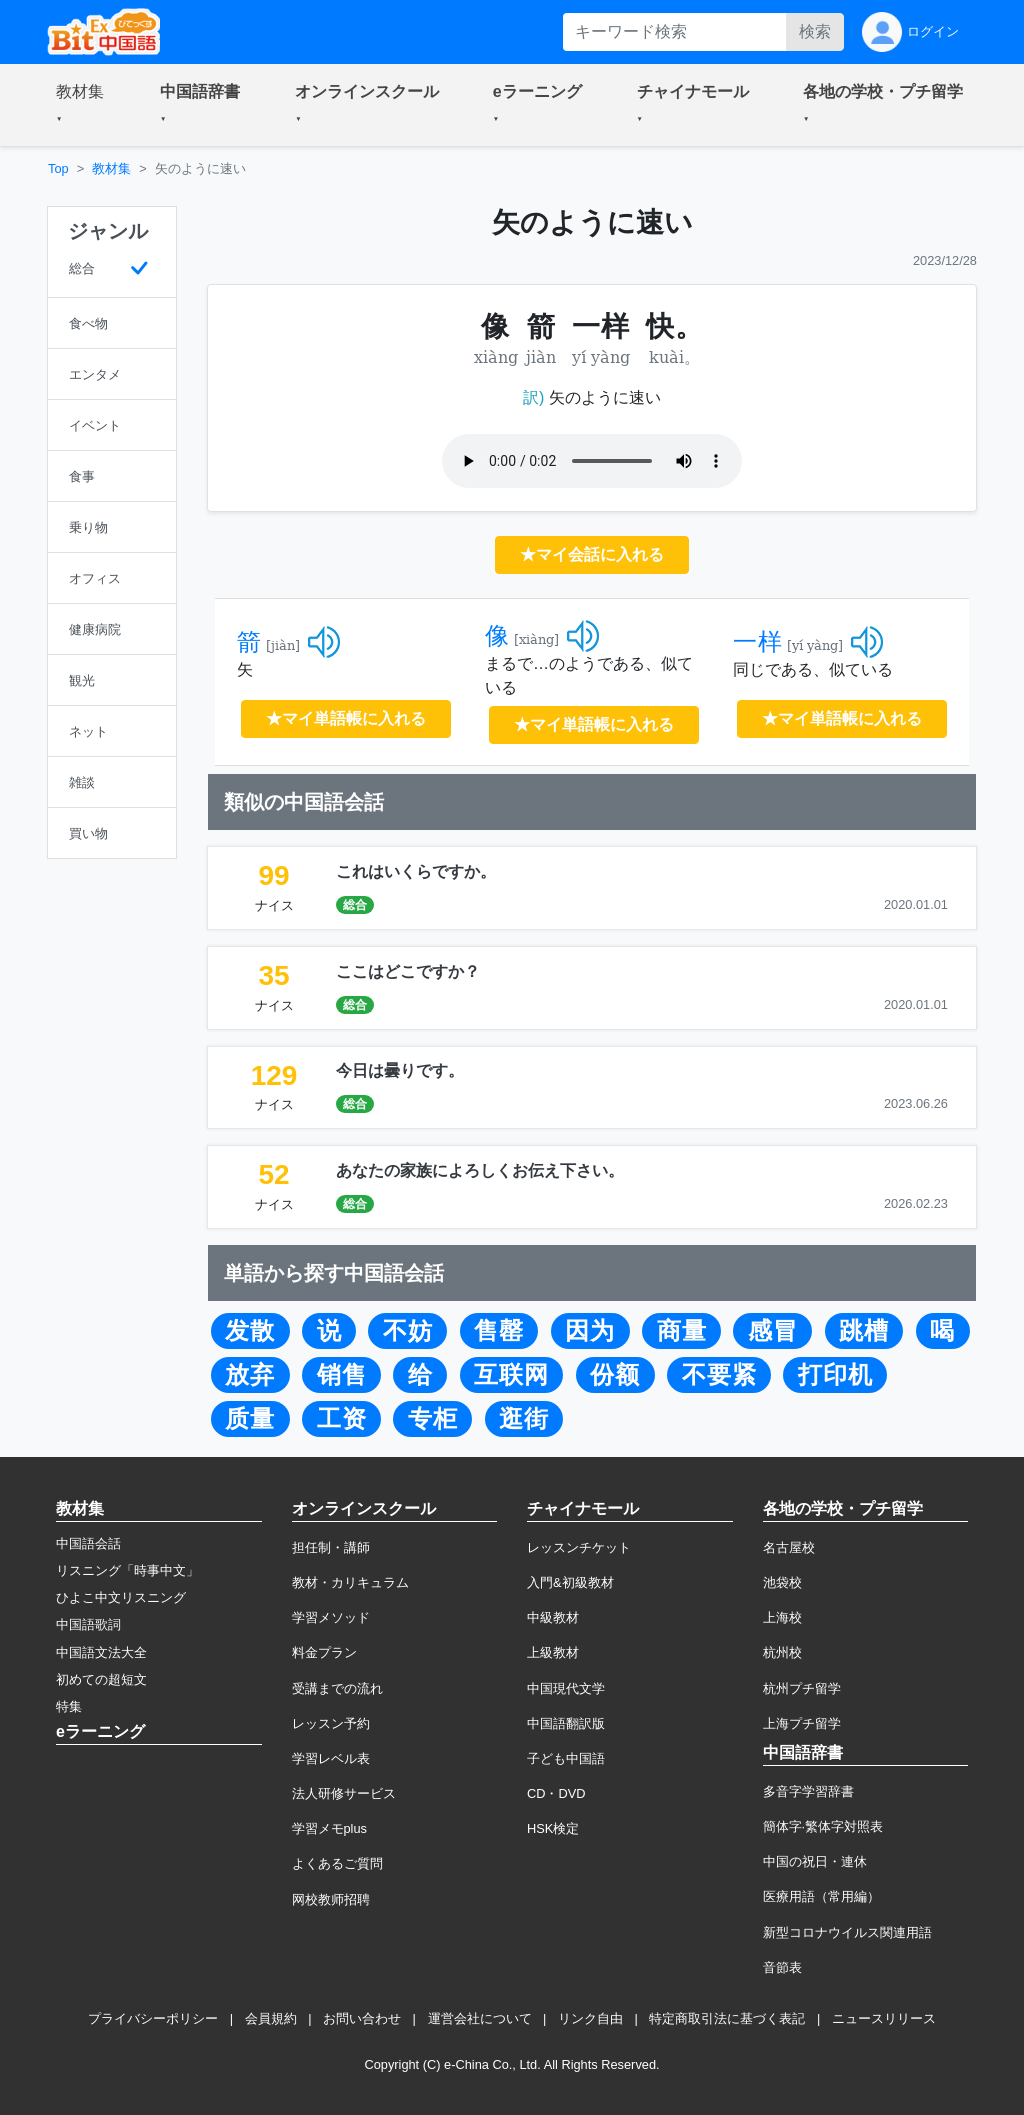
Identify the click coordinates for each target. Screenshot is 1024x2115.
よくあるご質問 (337, 1863)
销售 (342, 1375)
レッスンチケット (579, 1547)
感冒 (773, 1331)
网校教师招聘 (331, 1899)
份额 (615, 1375)
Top (58, 168)
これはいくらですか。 (416, 871)
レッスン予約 (331, 1723)
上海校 (782, 1617)
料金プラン (324, 1652)
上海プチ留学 (802, 1723)
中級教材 (553, 1617)
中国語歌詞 (88, 1624)
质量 (250, 1419)
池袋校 (782, 1582)
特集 (69, 1706)
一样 (758, 642)
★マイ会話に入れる (592, 554)
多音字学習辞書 (808, 1791)
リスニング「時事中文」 (127, 1570)
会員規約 (271, 2018)
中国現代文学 (566, 1688)
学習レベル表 (331, 1758)
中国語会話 (88, 1543)
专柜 (433, 1419)
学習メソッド (331, 1617)
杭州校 (782, 1652)
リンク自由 (590, 2018)
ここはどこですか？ (408, 971)
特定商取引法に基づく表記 (727, 2018)
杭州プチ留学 (802, 1688)
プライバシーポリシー (153, 2018)
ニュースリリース (884, 2018)
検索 (815, 31)
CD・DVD (556, 1793)
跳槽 (864, 1331)
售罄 (499, 1331)
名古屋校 (789, 1547)
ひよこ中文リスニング (121, 1597)
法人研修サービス (344, 1793)
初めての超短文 (101, 1679)
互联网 (511, 1375)
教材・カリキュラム (350, 1582)
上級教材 (553, 1652)
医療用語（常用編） (821, 1896)
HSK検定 (553, 1828)
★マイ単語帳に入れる (346, 718)
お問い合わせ (362, 2018)
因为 (590, 1331)
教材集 (111, 168)
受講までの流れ (337, 1688)
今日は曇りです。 (400, 1070)
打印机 (835, 1375)
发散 (250, 1331)
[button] (84, 105)
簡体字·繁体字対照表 (823, 1826)
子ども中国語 (566, 1758)
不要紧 (719, 1375)
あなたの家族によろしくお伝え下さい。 (480, 1170)
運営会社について (480, 2018)
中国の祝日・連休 (815, 1861)
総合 (355, 905)
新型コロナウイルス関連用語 (847, 1932)
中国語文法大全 (101, 1652)
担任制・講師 (331, 1547)
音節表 (782, 1967)
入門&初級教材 (570, 1582)
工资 (342, 1419)
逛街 (524, 1419)
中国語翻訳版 (566, 1723)
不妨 (408, 1331)
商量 (682, 1331)
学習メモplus (329, 1828)
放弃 (250, 1375)
